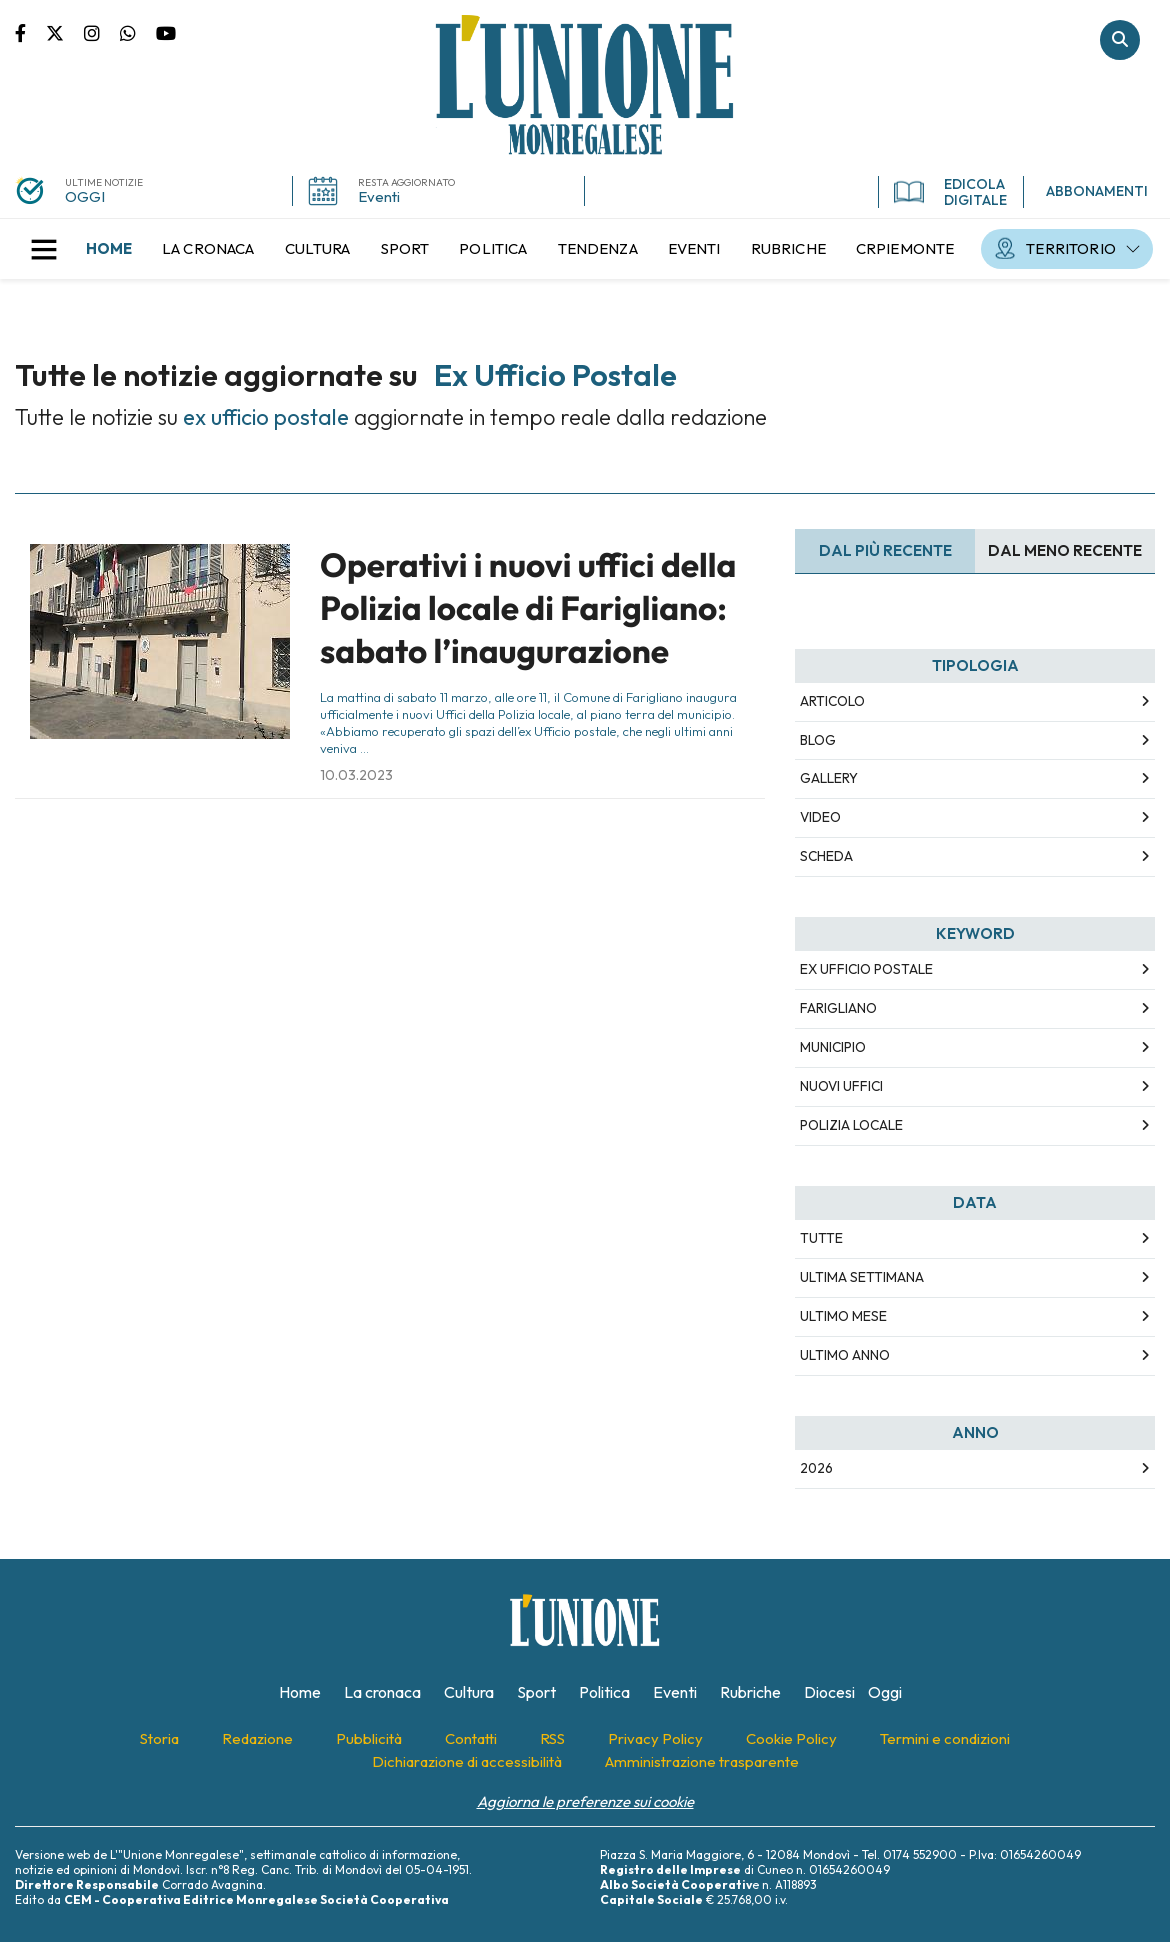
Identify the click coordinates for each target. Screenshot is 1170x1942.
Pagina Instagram (102, 32)
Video (820, 817)
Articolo (832, 701)
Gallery (829, 778)
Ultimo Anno (845, 1355)
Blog (818, 740)
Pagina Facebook (30, 32)
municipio (833, 1047)
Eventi (379, 196)
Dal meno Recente (1065, 550)
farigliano (838, 1008)
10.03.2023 (356, 775)
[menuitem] (109, 249)
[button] (44, 249)
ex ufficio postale (866, 969)
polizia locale (851, 1125)
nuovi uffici (841, 1086)
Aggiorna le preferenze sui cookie (585, 1801)
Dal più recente (885, 550)
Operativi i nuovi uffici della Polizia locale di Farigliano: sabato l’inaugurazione (528, 608)
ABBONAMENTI (1097, 191)
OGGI (85, 196)
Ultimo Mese (843, 1316)
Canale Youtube (166, 32)
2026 (816, 1468)
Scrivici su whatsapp (138, 32)
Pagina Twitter (65, 32)
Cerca (1120, 40)
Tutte (821, 1238)
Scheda (826, 856)
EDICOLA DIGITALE (950, 192)
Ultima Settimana (862, 1277)
